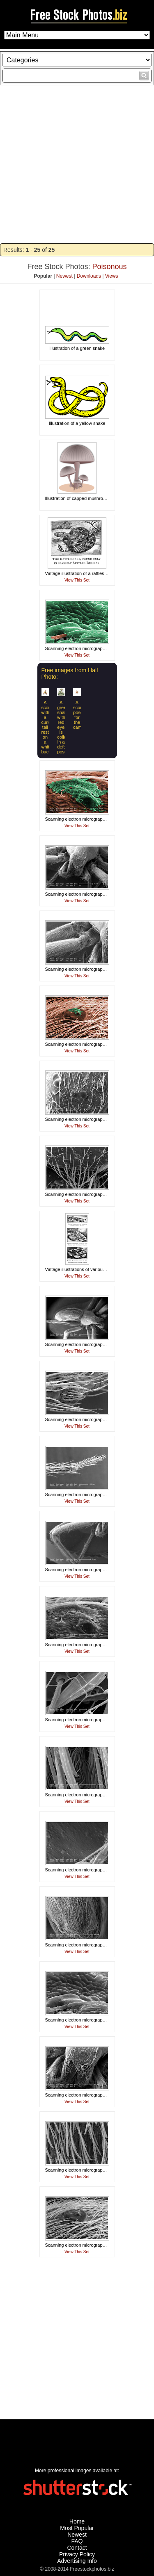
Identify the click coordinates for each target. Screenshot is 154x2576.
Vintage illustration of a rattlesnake (79, 573)
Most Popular (77, 2528)
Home (77, 2521)
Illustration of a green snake (77, 348)
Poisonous (109, 266)
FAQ (77, 2541)
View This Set (77, 580)
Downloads (89, 276)
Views (111, 276)
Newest (64, 276)
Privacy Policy (77, 2554)
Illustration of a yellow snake (77, 423)
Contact (77, 2547)
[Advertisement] (77, 164)
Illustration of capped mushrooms (78, 498)
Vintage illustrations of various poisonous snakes (94, 1269)
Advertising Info (77, 2561)
